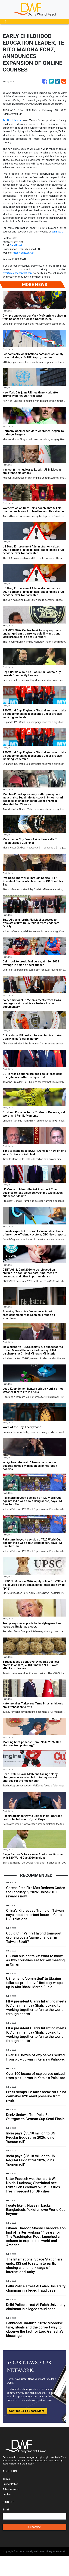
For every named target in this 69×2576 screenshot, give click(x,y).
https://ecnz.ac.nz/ (23, 252)
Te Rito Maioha (12, 120)
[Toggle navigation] (6, 21)
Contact (7, 2494)
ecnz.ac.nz (58, 231)
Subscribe (34, 2527)
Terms (6, 2479)
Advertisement (11, 2489)
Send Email (16, 245)
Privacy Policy (10, 2484)
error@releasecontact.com (18, 273)
